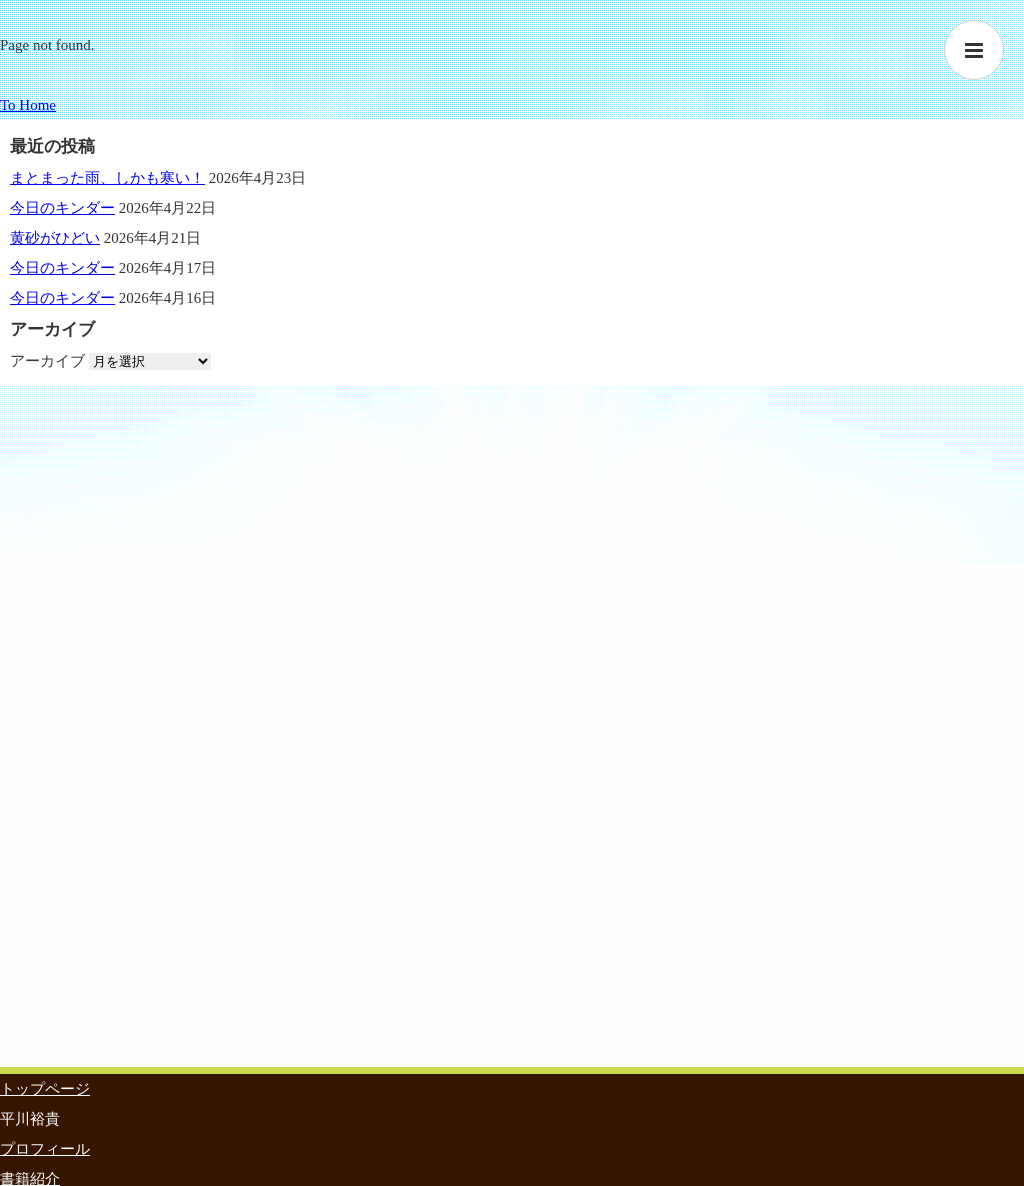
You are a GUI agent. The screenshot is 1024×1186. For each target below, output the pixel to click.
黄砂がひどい (55, 238)
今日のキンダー (62, 208)
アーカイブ (47, 361)
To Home (28, 105)
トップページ (45, 1089)
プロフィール (45, 1149)
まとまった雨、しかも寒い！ (107, 178)
